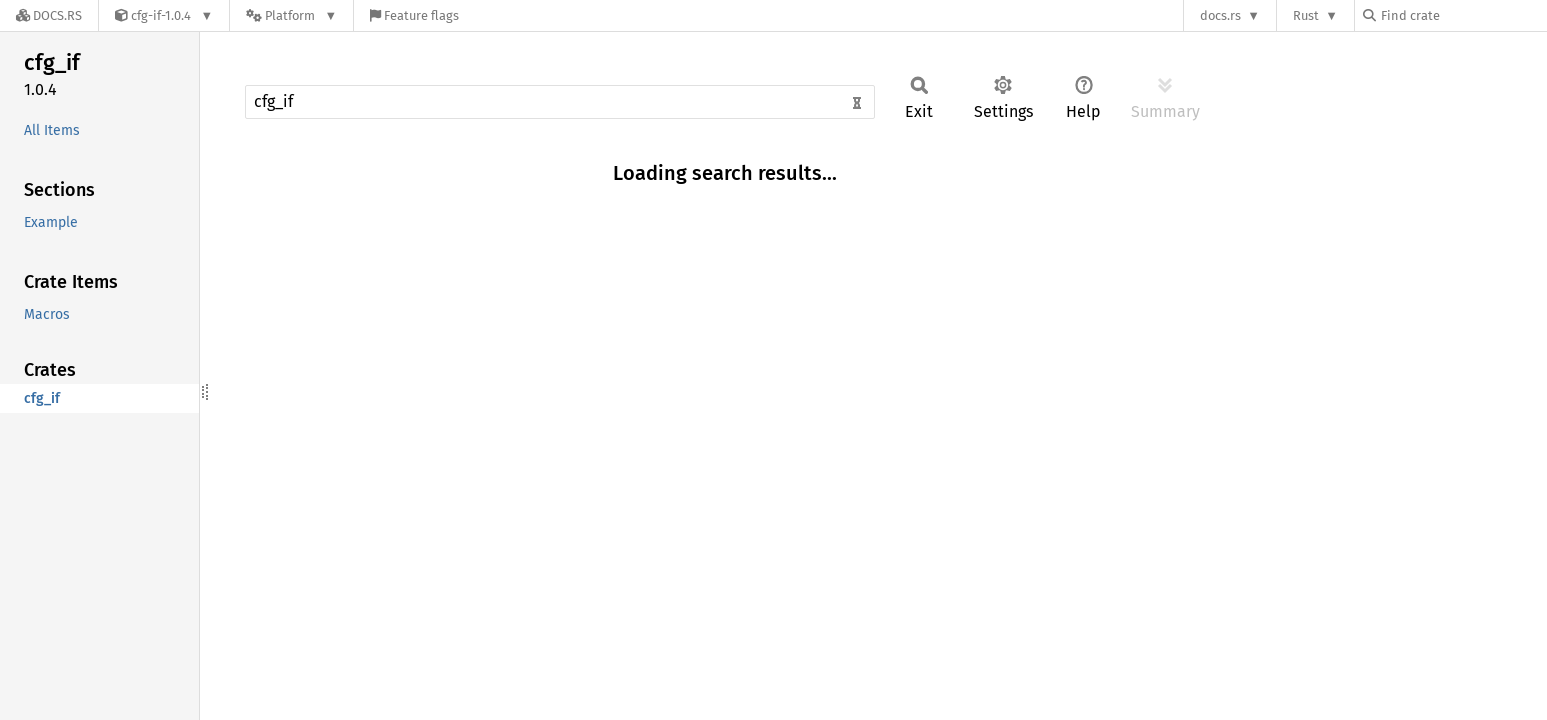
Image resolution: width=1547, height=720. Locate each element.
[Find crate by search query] (1463, 15)
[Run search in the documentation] (560, 102)
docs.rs (1220, 15)
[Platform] (291, 15)
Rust (1306, 15)
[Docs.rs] (49, 15)
